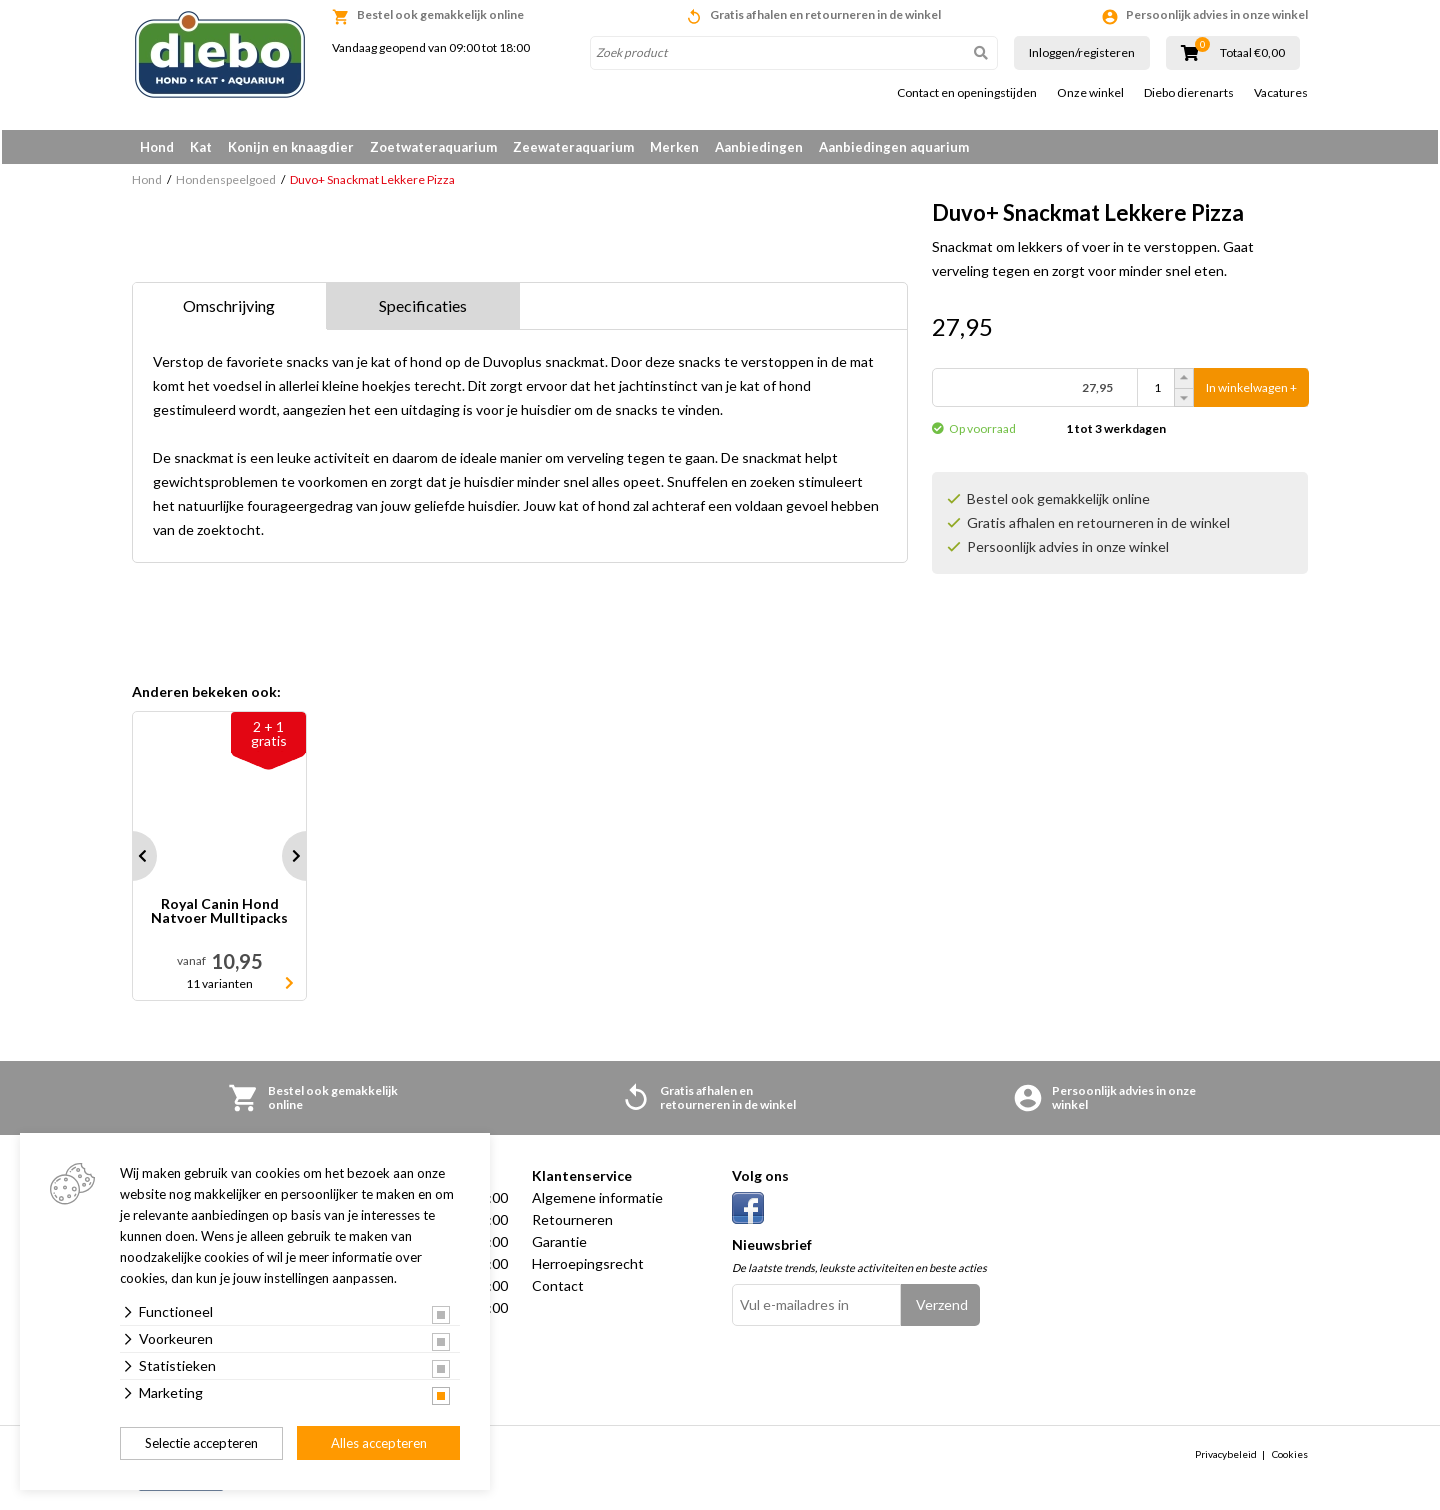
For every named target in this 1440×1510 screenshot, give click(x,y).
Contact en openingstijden (967, 93)
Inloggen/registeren (1082, 52)
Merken (674, 147)
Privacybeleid (1226, 1457)
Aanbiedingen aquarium (894, 147)
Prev (132, 860)
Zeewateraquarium (573, 147)
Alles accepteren (379, 1443)
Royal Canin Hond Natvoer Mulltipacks (219, 915)
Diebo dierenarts (1189, 93)
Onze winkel (1090, 93)
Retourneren (572, 1223)
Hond (157, 147)
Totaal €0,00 (1252, 53)
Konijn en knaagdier (291, 147)
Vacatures (1281, 93)
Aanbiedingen (759, 147)
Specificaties (423, 309)
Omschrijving (229, 309)
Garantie (559, 1245)
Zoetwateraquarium (433, 147)
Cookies (1290, 1457)
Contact (558, 1289)
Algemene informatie (597, 1201)
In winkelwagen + (1251, 391)
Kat (201, 147)
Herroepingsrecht (588, 1267)
